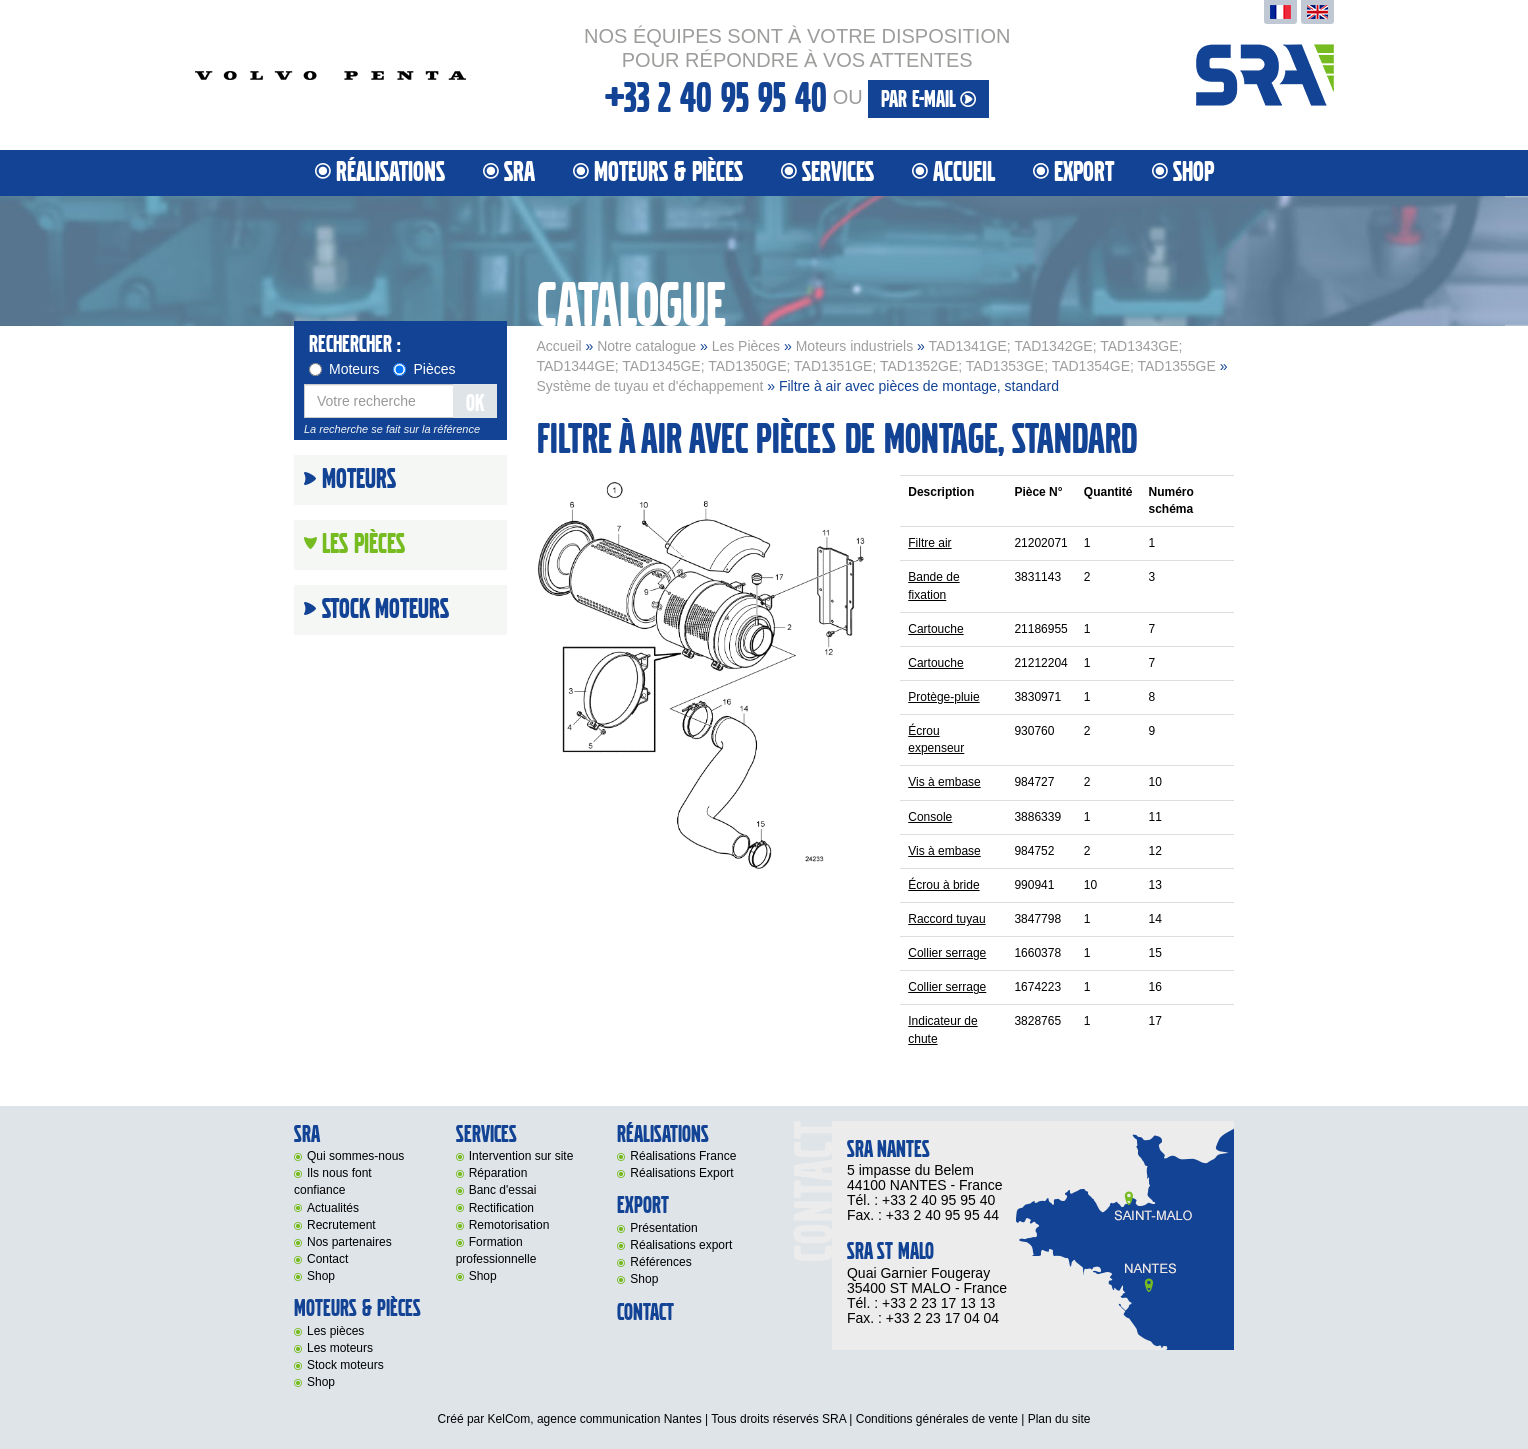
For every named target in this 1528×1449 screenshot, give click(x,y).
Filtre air (929, 543)
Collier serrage (947, 953)
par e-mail (928, 99)
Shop (1193, 172)
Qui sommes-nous (355, 1156)
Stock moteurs (385, 610)
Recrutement (341, 1225)
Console (930, 817)
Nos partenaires (349, 1242)
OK (475, 403)
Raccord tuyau (946, 919)
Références (660, 1262)
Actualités (333, 1208)
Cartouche (935, 629)
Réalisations (390, 172)
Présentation (663, 1228)
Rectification (501, 1208)
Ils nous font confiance (333, 1181)
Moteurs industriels (855, 346)
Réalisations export (681, 1245)
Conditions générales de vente (937, 1419)
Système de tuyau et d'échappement (650, 386)
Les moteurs (340, 1348)
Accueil (964, 172)
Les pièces (335, 1331)
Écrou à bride (943, 885)
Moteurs (344, 369)
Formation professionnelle (496, 1250)
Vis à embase (944, 782)
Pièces (424, 369)
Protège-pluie (943, 697)
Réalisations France (683, 1156)
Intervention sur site (521, 1156)
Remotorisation (509, 1225)
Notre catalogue (646, 346)
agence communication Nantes (619, 1419)
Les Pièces (746, 346)
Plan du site (1059, 1419)
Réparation (498, 1173)
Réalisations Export (681, 1173)
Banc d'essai (503, 1190)
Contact (327, 1259)
